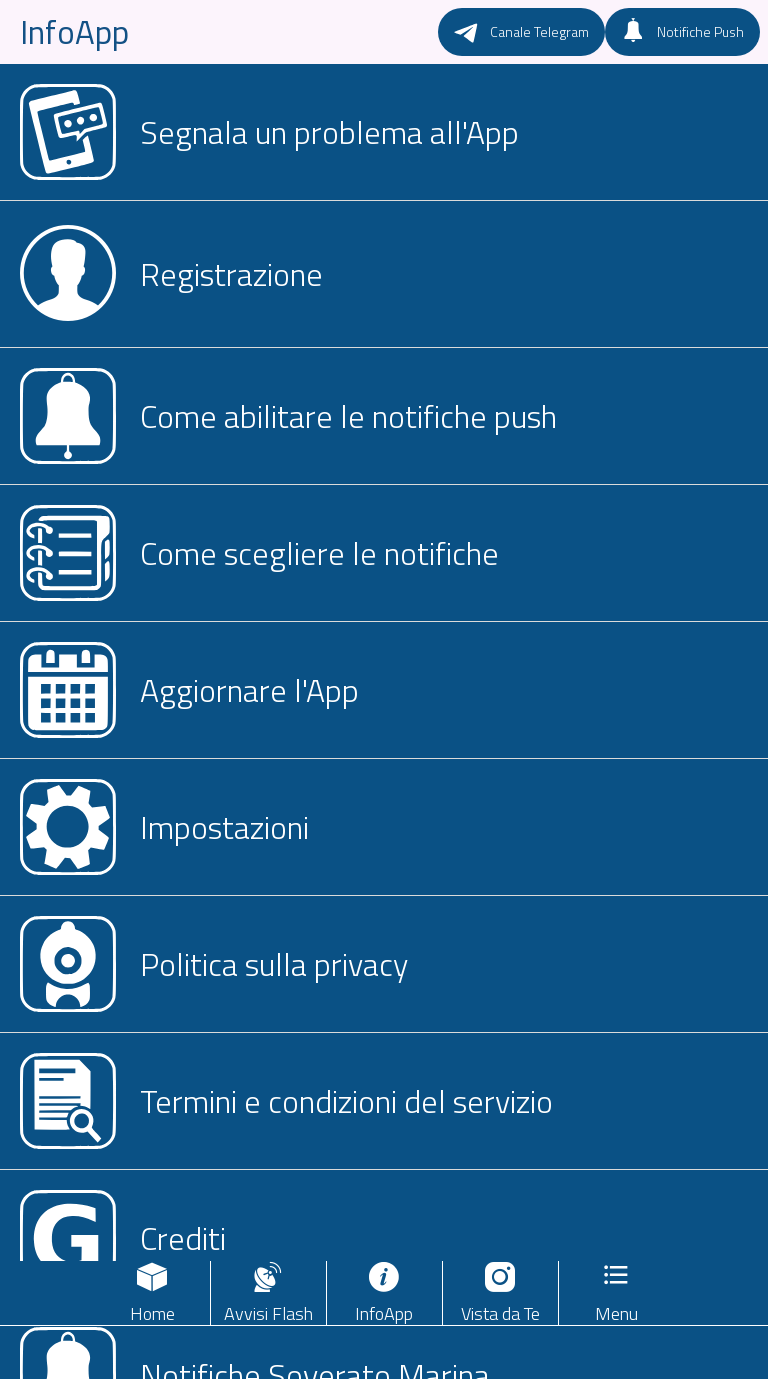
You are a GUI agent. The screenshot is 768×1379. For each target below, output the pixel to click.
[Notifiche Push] (682, 32)
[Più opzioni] (616, 1293)
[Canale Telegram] (521, 32)
